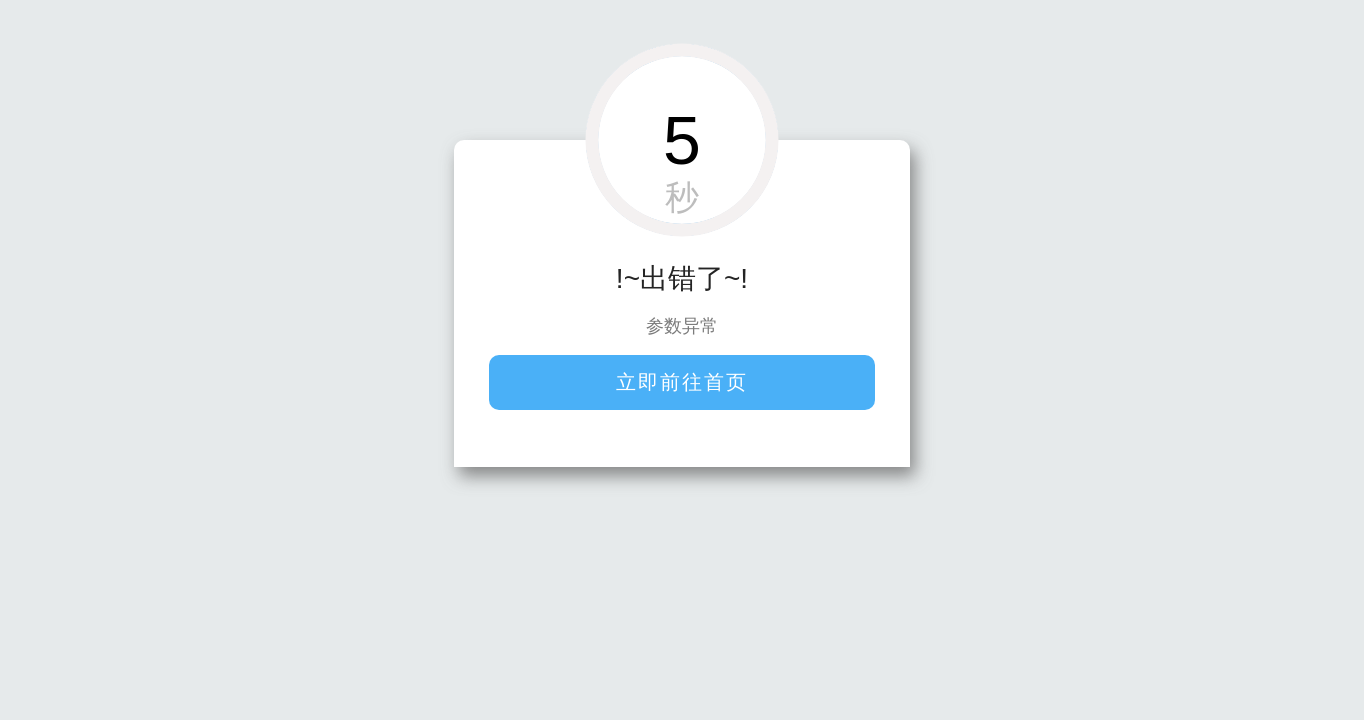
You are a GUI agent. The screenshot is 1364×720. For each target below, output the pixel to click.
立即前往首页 (682, 382)
